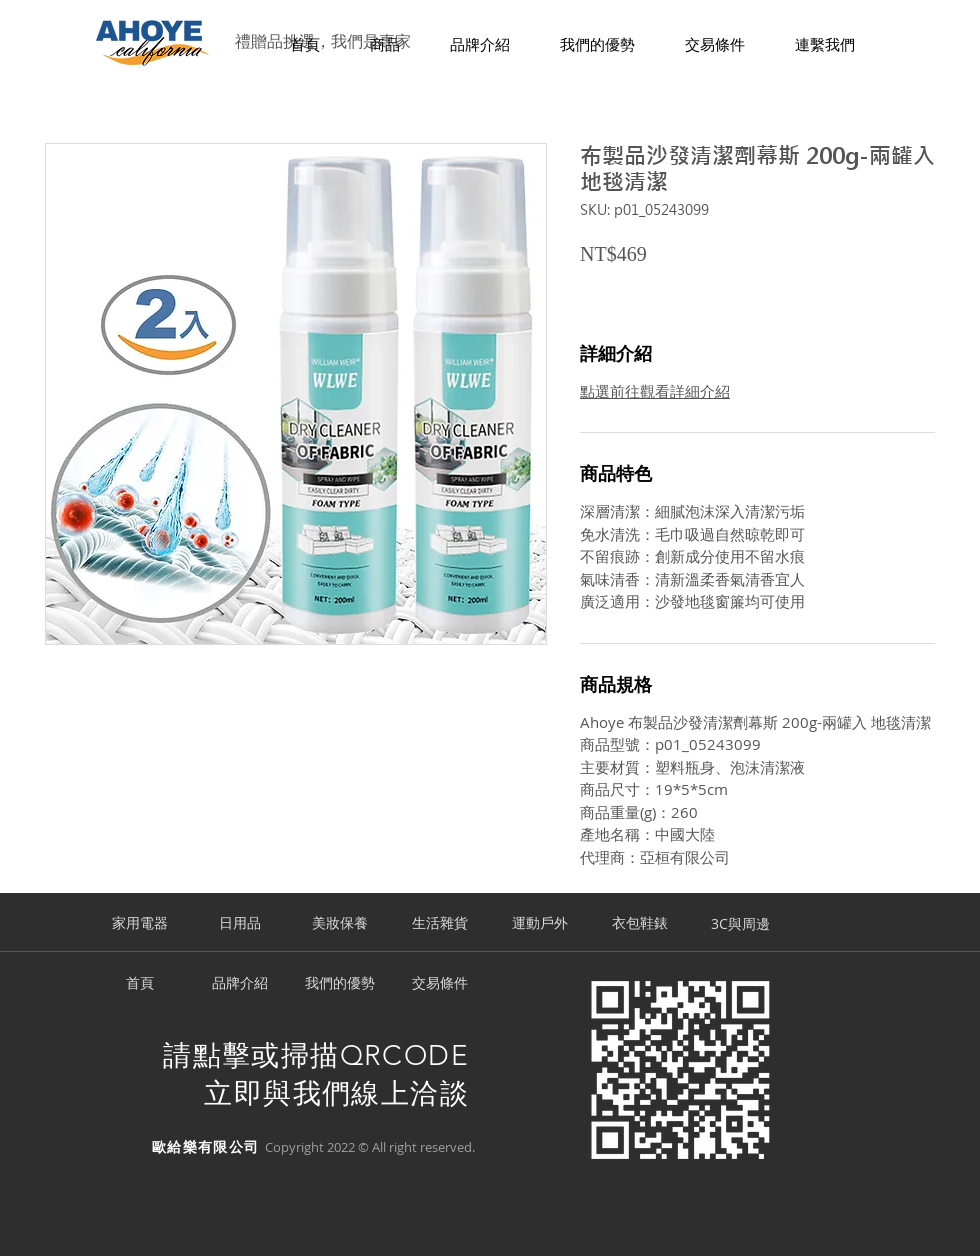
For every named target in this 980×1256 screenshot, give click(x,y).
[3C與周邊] (740, 924)
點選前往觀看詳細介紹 (655, 391)
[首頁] (140, 984)
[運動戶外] (540, 924)
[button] (385, 45)
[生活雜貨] (440, 924)
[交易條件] (440, 984)
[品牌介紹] (240, 984)
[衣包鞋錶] (640, 924)
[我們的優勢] (340, 984)
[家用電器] (140, 924)
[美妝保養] (340, 924)
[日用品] (240, 924)
